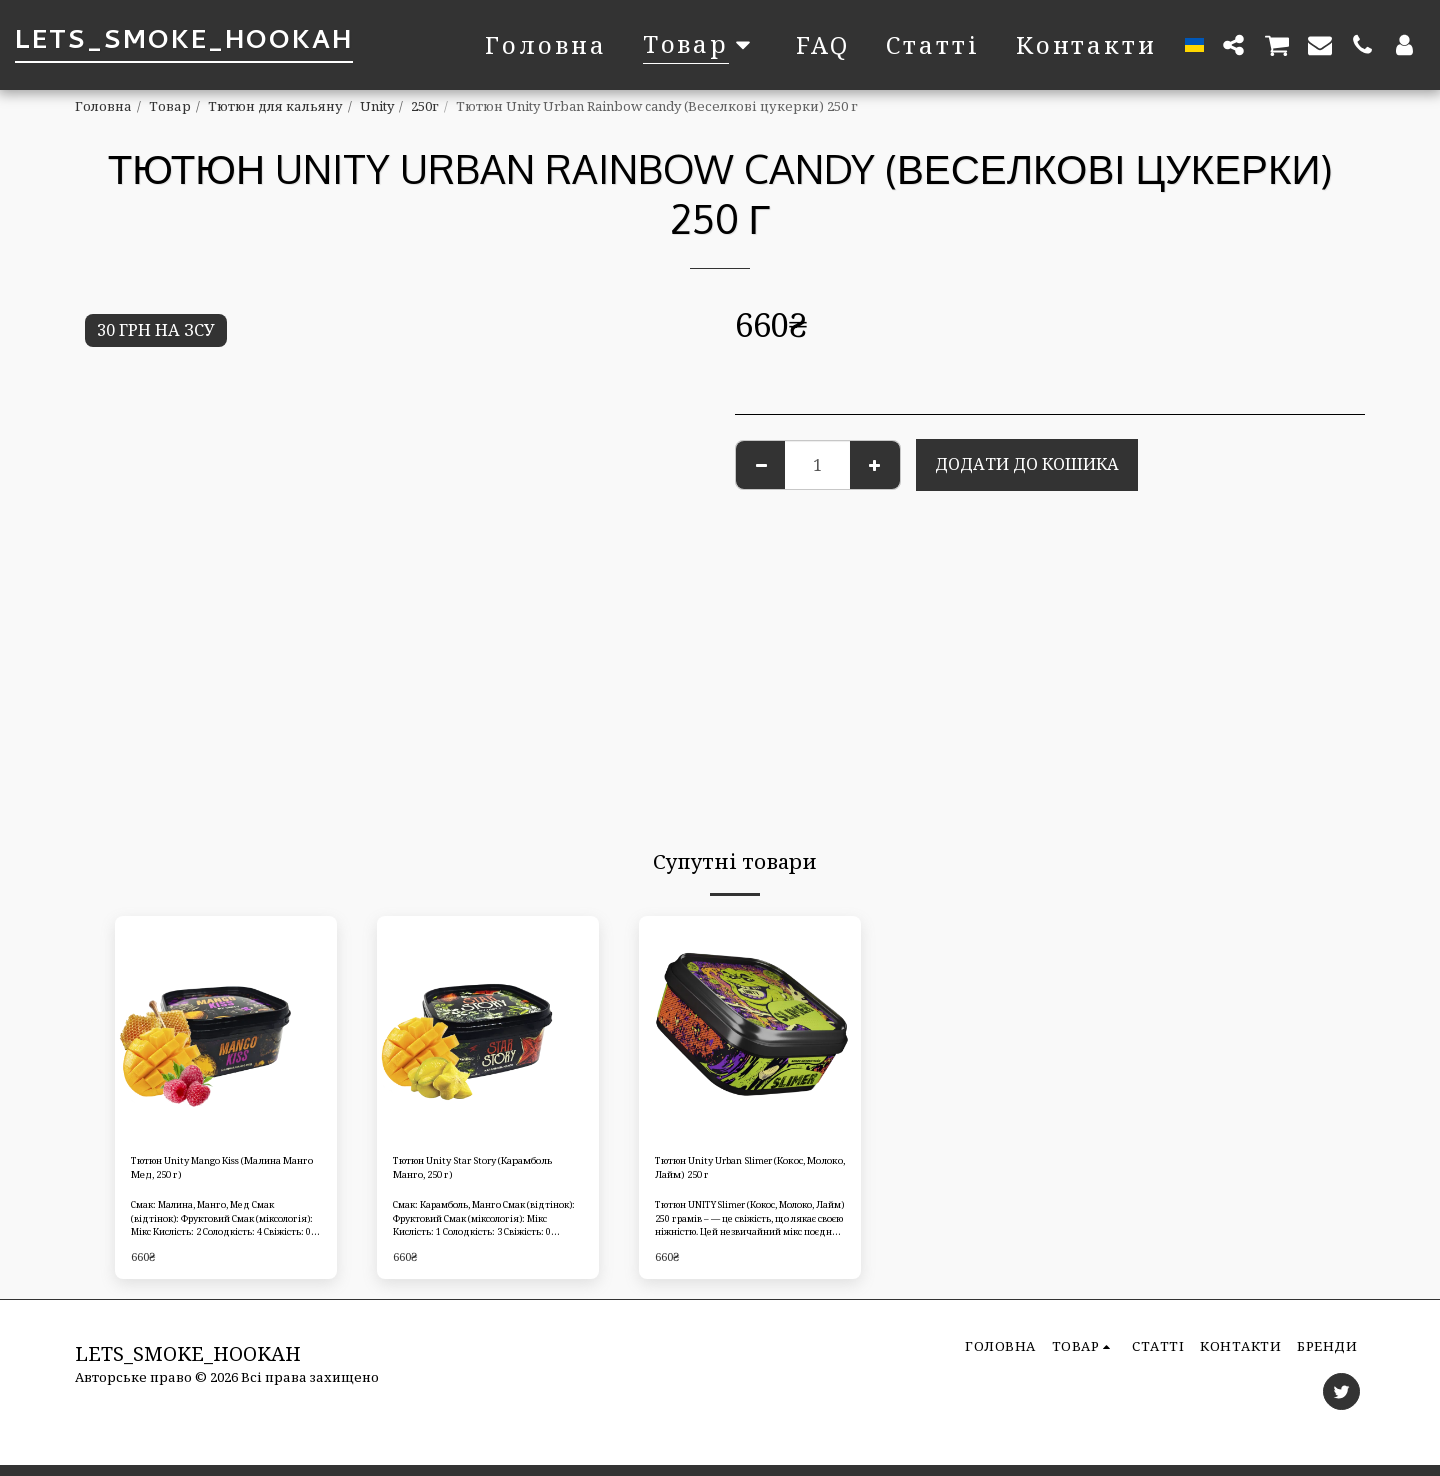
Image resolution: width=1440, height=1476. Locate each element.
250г (425, 106)
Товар (170, 106)
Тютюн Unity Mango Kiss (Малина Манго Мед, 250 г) (222, 1173)
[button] (1234, 44)
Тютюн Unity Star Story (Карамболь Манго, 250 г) (478, 1173)
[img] (226, 1027)
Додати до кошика (1027, 463)
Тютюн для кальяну (275, 106)
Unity (377, 106)
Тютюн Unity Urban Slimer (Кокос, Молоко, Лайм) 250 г (748, 1173)
